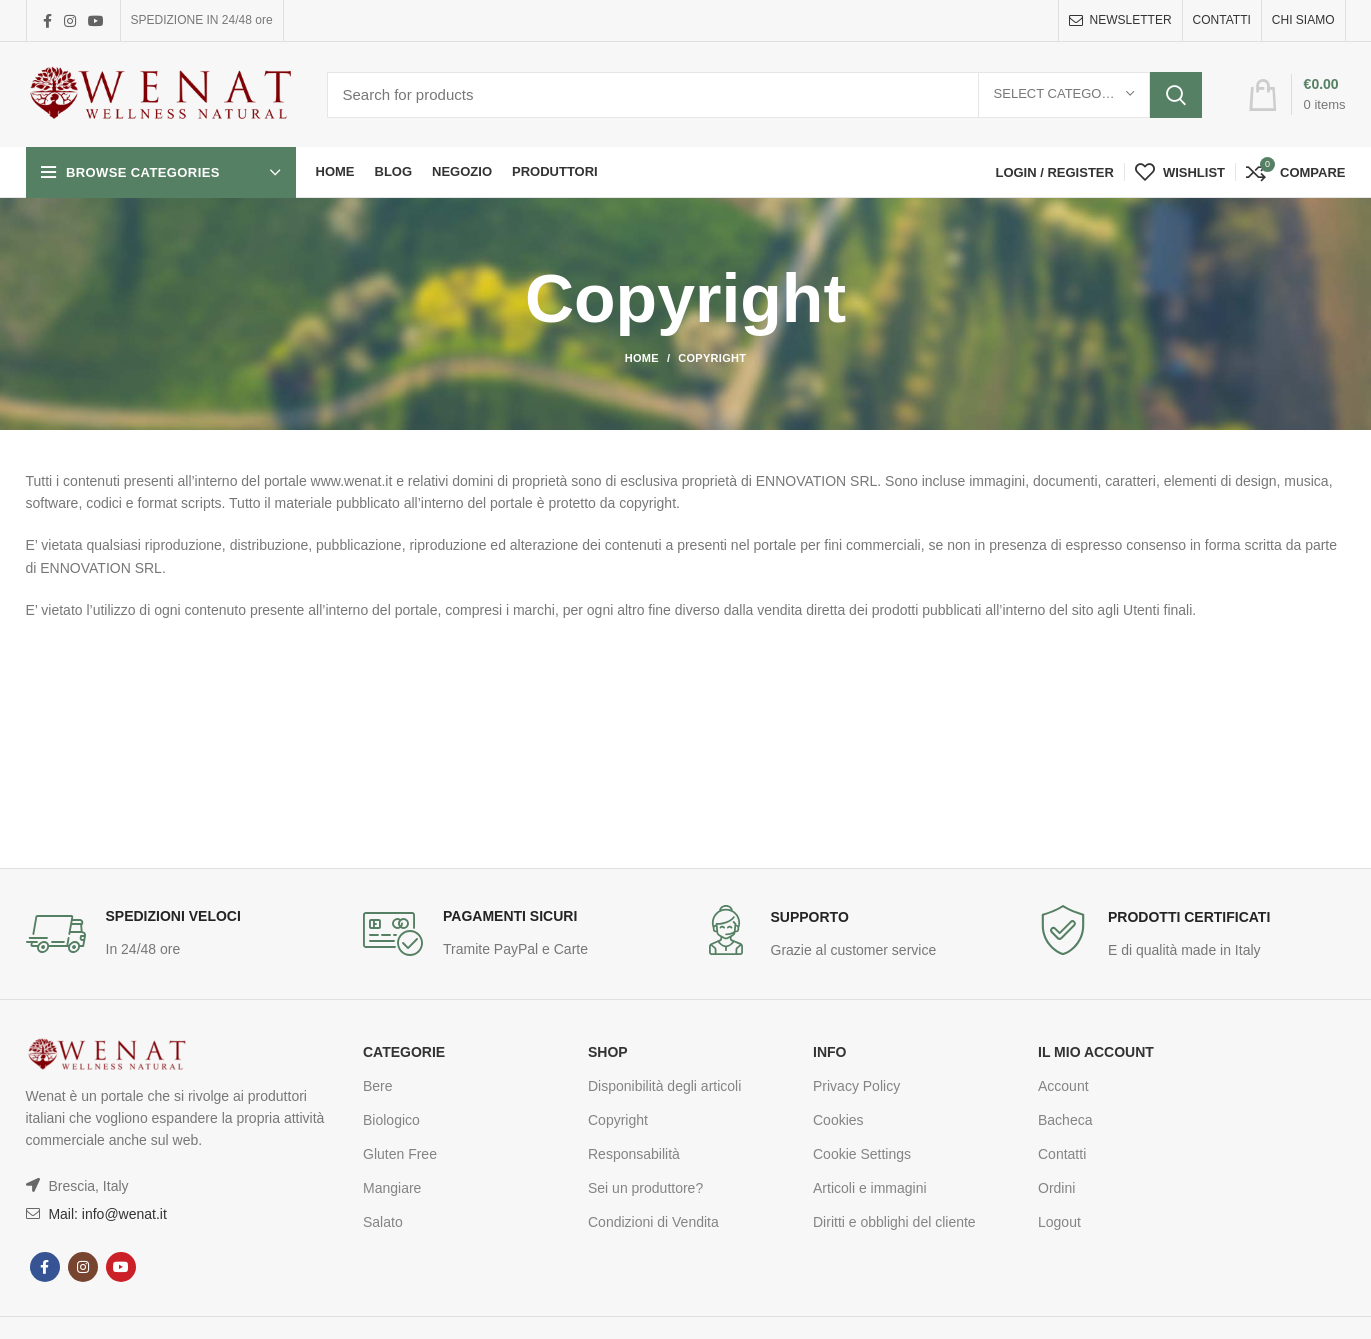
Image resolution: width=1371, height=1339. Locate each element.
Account (1063, 1086)
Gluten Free (400, 1154)
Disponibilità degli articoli (664, 1086)
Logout (1059, 1222)
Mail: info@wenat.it (106, 1214)
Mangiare (392, 1188)
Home (642, 358)
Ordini (1056, 1188)
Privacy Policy (856, 1086)
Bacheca (1065, 1120)
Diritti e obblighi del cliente (894, 1222)
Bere (378, 1086)
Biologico (391, 1120)
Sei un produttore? (645, 1188)
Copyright (618, 1120)
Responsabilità (634, 1154)
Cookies (838, 1120)
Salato (383, 1222)
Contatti (1062, 1154)
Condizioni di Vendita (653, 1222)
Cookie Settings (862, 1154)
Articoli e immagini (870, 1188)
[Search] (764, 95)
